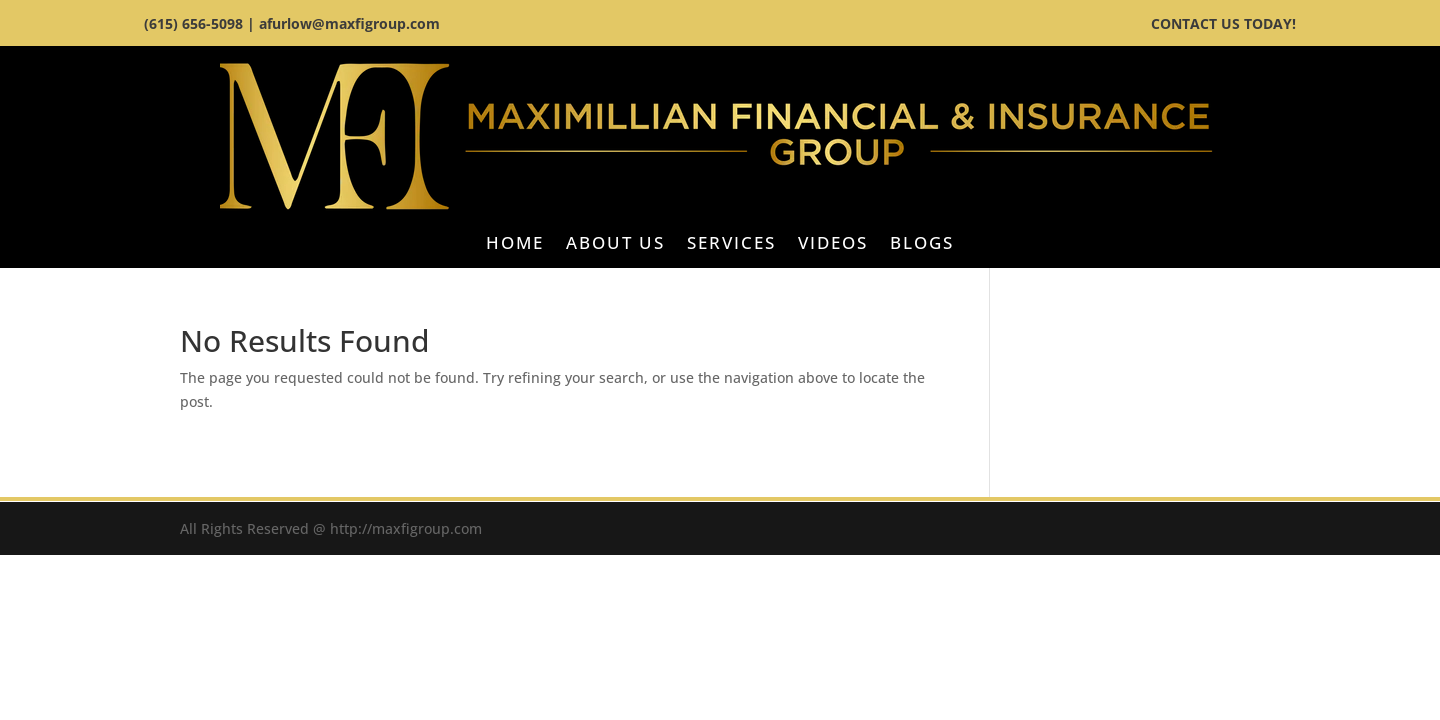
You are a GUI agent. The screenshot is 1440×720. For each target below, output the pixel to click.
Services (731, 245)
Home (515, 245)
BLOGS (922, 245)
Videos (833, 245)
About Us (615, 245)
